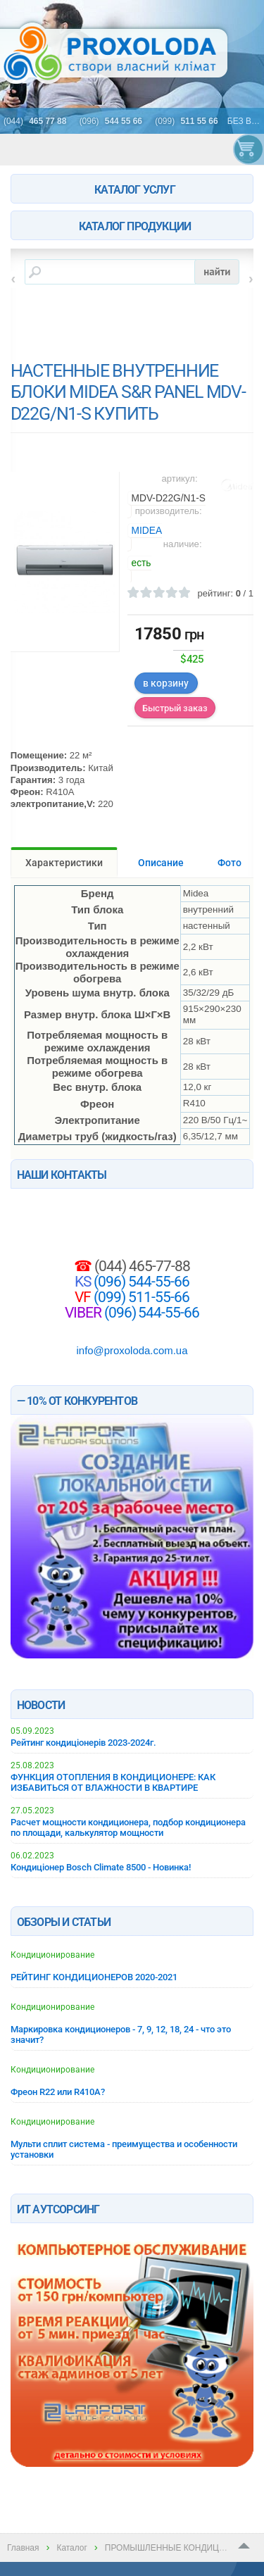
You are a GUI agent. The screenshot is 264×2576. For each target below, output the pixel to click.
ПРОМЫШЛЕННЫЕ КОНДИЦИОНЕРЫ (180, 2548)
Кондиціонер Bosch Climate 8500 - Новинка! (101, 1867)
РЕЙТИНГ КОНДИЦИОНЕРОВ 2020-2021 (94, 1977)
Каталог (71, 2548)
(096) (113, 121)
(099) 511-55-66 (140, 1297)
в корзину (166, 683)
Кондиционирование (52, 1955)
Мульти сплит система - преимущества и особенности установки (124, 2149)
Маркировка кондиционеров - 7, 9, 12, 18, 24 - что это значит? (121, 2034)
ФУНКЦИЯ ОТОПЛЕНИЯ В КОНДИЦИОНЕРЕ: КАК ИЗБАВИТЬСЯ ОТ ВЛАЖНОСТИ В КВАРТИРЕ (113, 1782)
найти (216, 271)
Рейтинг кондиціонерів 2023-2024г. (83, 1742)
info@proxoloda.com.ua (132, 1350)
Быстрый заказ (175, 708)
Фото (229, 862)
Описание (161, 862)
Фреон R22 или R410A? (58, 2092)
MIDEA (147, 530)
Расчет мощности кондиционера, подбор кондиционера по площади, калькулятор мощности (128, 1827)
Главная (23, 2548)
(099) (188, 121)
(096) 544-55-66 (140, 1281)
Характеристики (64, 862)
